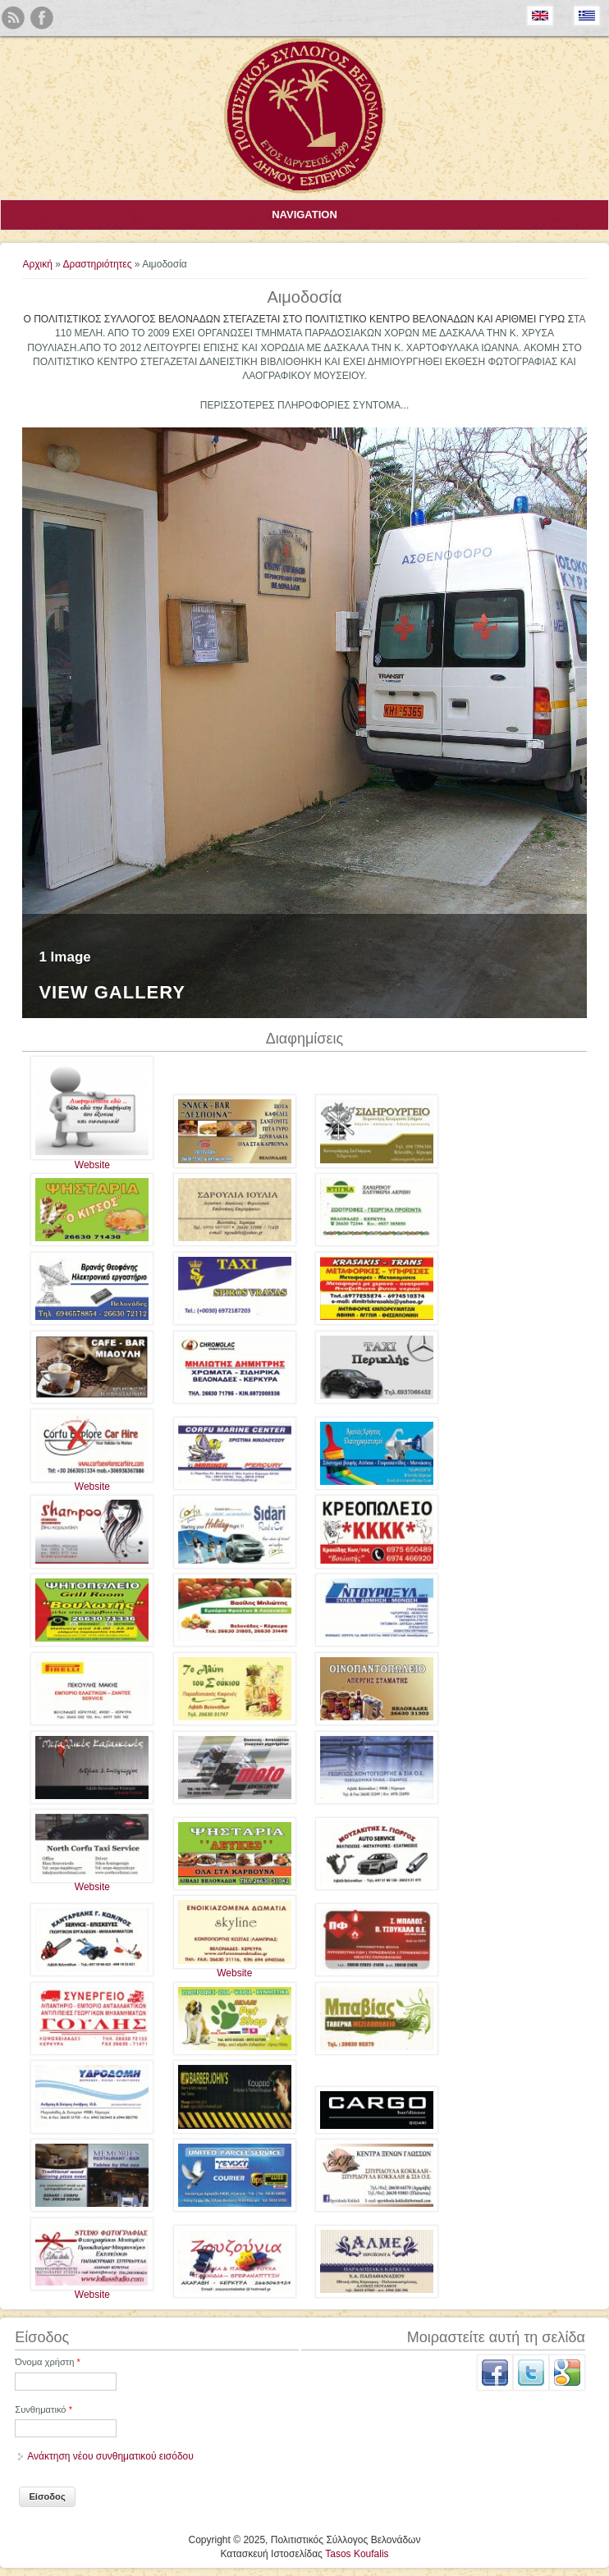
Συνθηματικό (43, 2409)
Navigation (304, 214)
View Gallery (112, 993)
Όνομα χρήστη (47, 2362)
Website (92, 1165)
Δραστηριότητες (97, 264)
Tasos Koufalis (356, 2554)
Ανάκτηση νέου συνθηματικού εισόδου (110, 2456)
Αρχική (37, 264)
